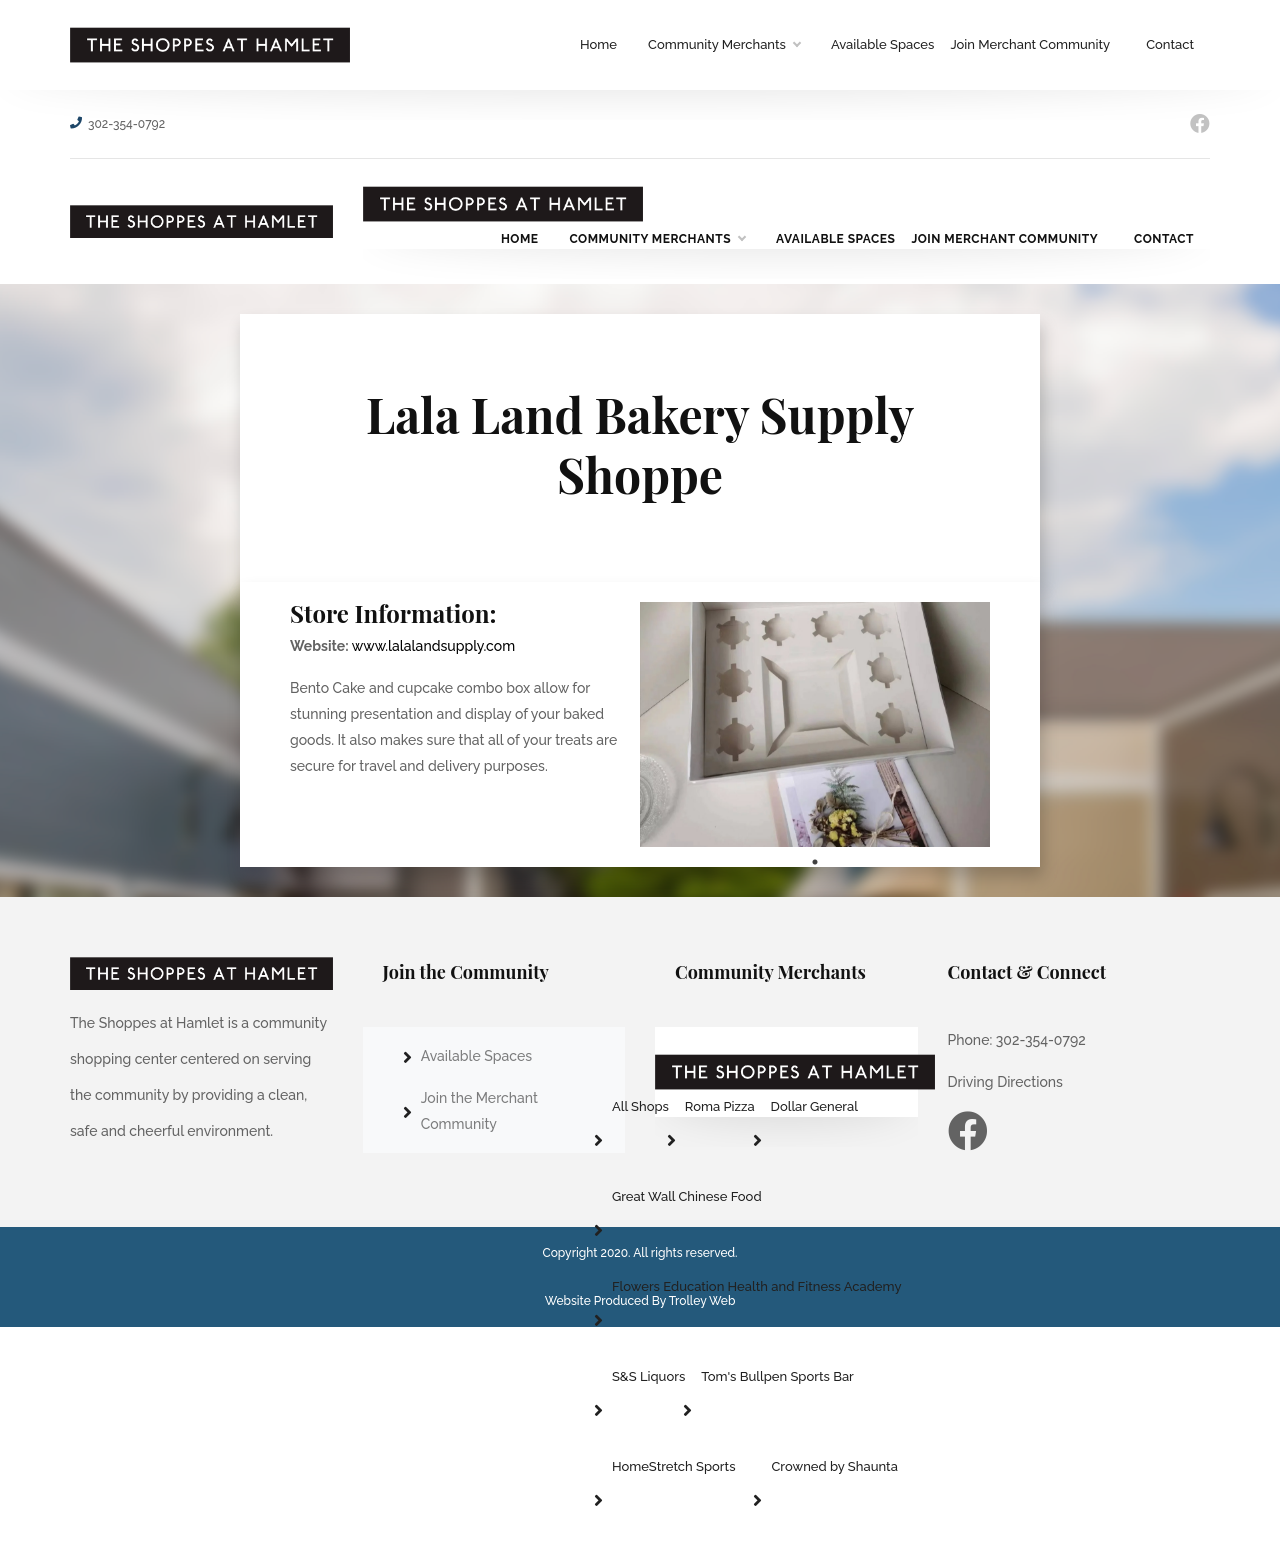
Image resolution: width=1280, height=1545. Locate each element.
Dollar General (814, 1106)
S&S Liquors (648, 1376)
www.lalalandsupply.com (433, 646)
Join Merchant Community (1030, 44)
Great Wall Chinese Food (687, 1196)
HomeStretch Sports (674, 1466)
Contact (1170, 44)
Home (598, 44)
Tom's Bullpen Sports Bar (777, 1376)
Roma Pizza (720, 1106)
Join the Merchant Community (479, 1111)
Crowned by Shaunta (834, 1466)
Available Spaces (883, 44)
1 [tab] (815, 862)
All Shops (640, 1106)
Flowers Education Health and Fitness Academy (757, 1286)
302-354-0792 (126, 124)
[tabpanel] (815, 724)
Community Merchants (724, 45)
